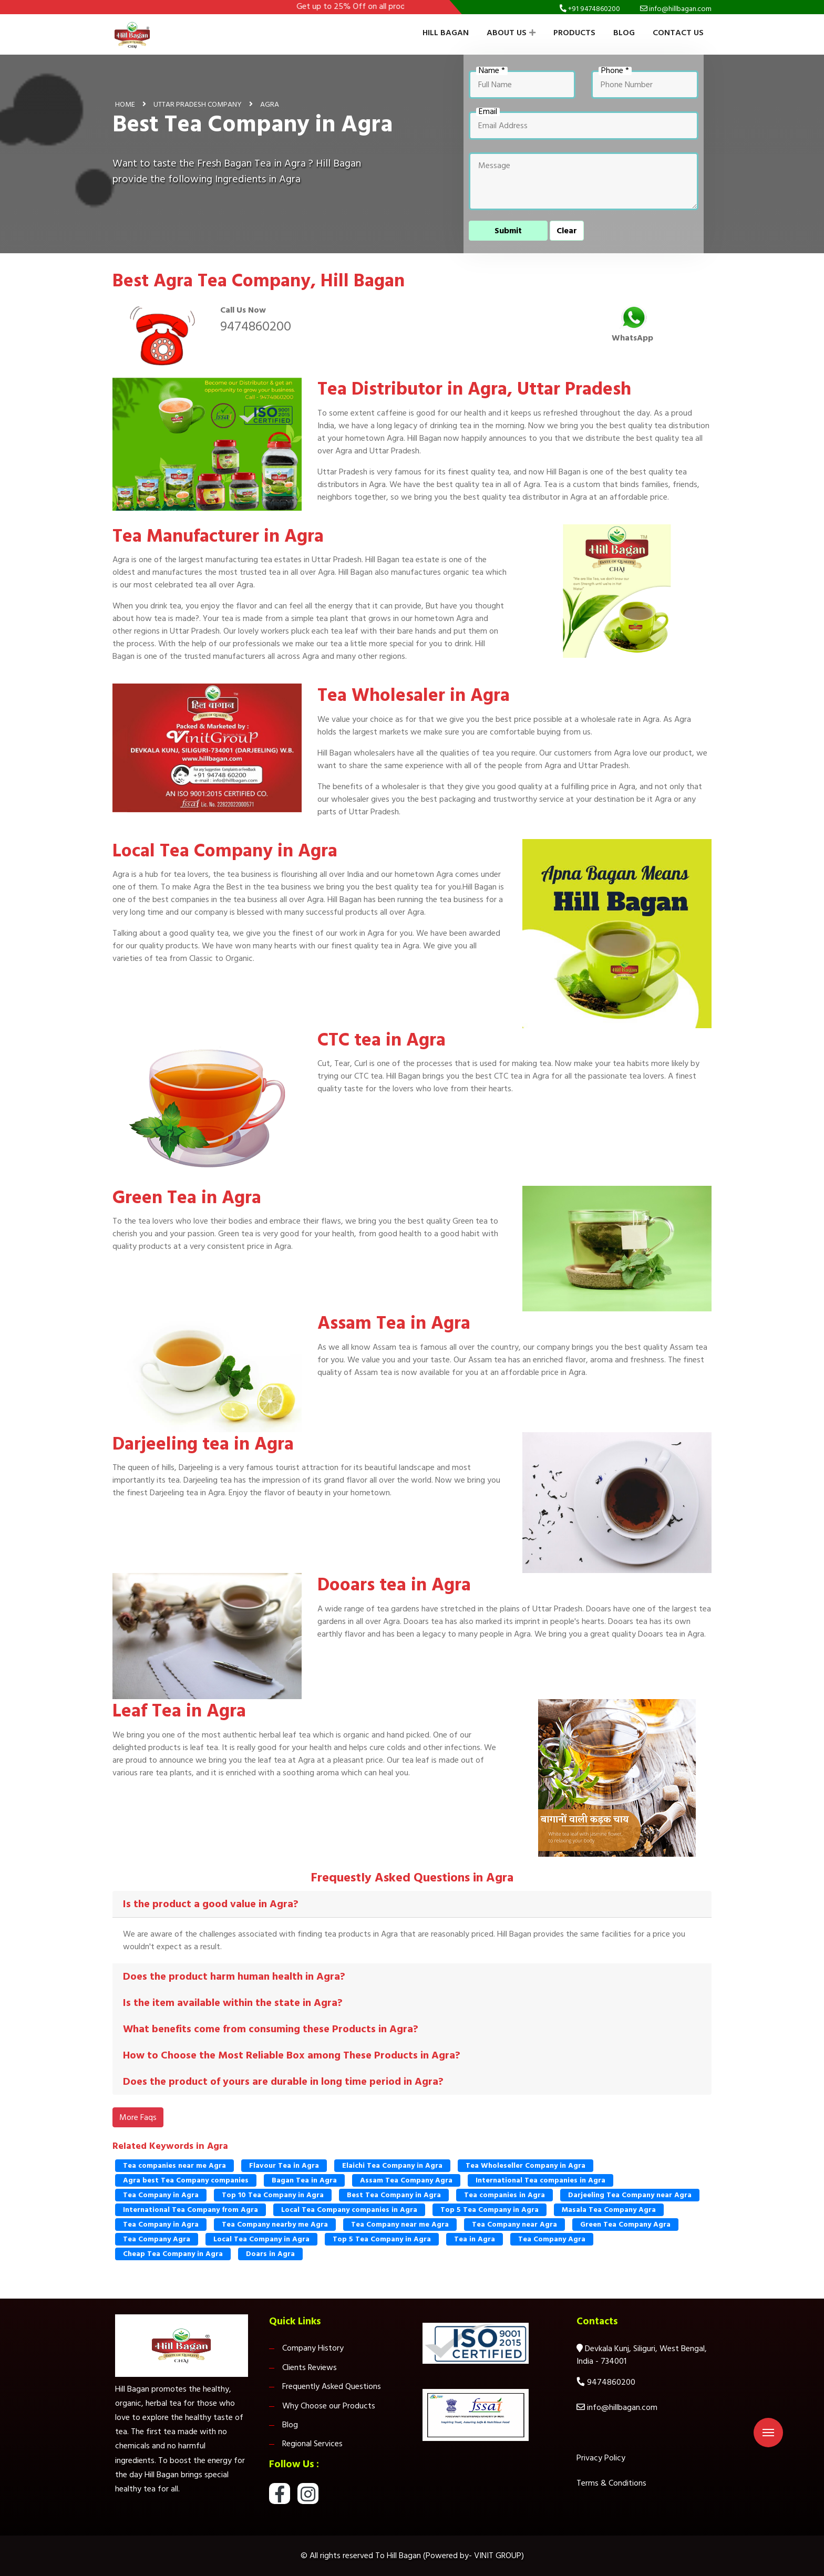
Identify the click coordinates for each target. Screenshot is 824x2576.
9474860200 (255, 326)
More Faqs (138, 2117)
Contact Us (678, 32)
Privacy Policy (600, 2458)
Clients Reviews (309, 2367)
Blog (624, 32)
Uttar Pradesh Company (197, 104)
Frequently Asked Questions (331, 2386)
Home (125, 104)
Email (488, 112)
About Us (511, 32)
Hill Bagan (446, 32)
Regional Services (312, 2443)
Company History (313, 2348)
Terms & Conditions (611, 2483)
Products (574, 32)
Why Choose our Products (328, 2406)
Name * (492, 71)
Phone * (615, 71)
